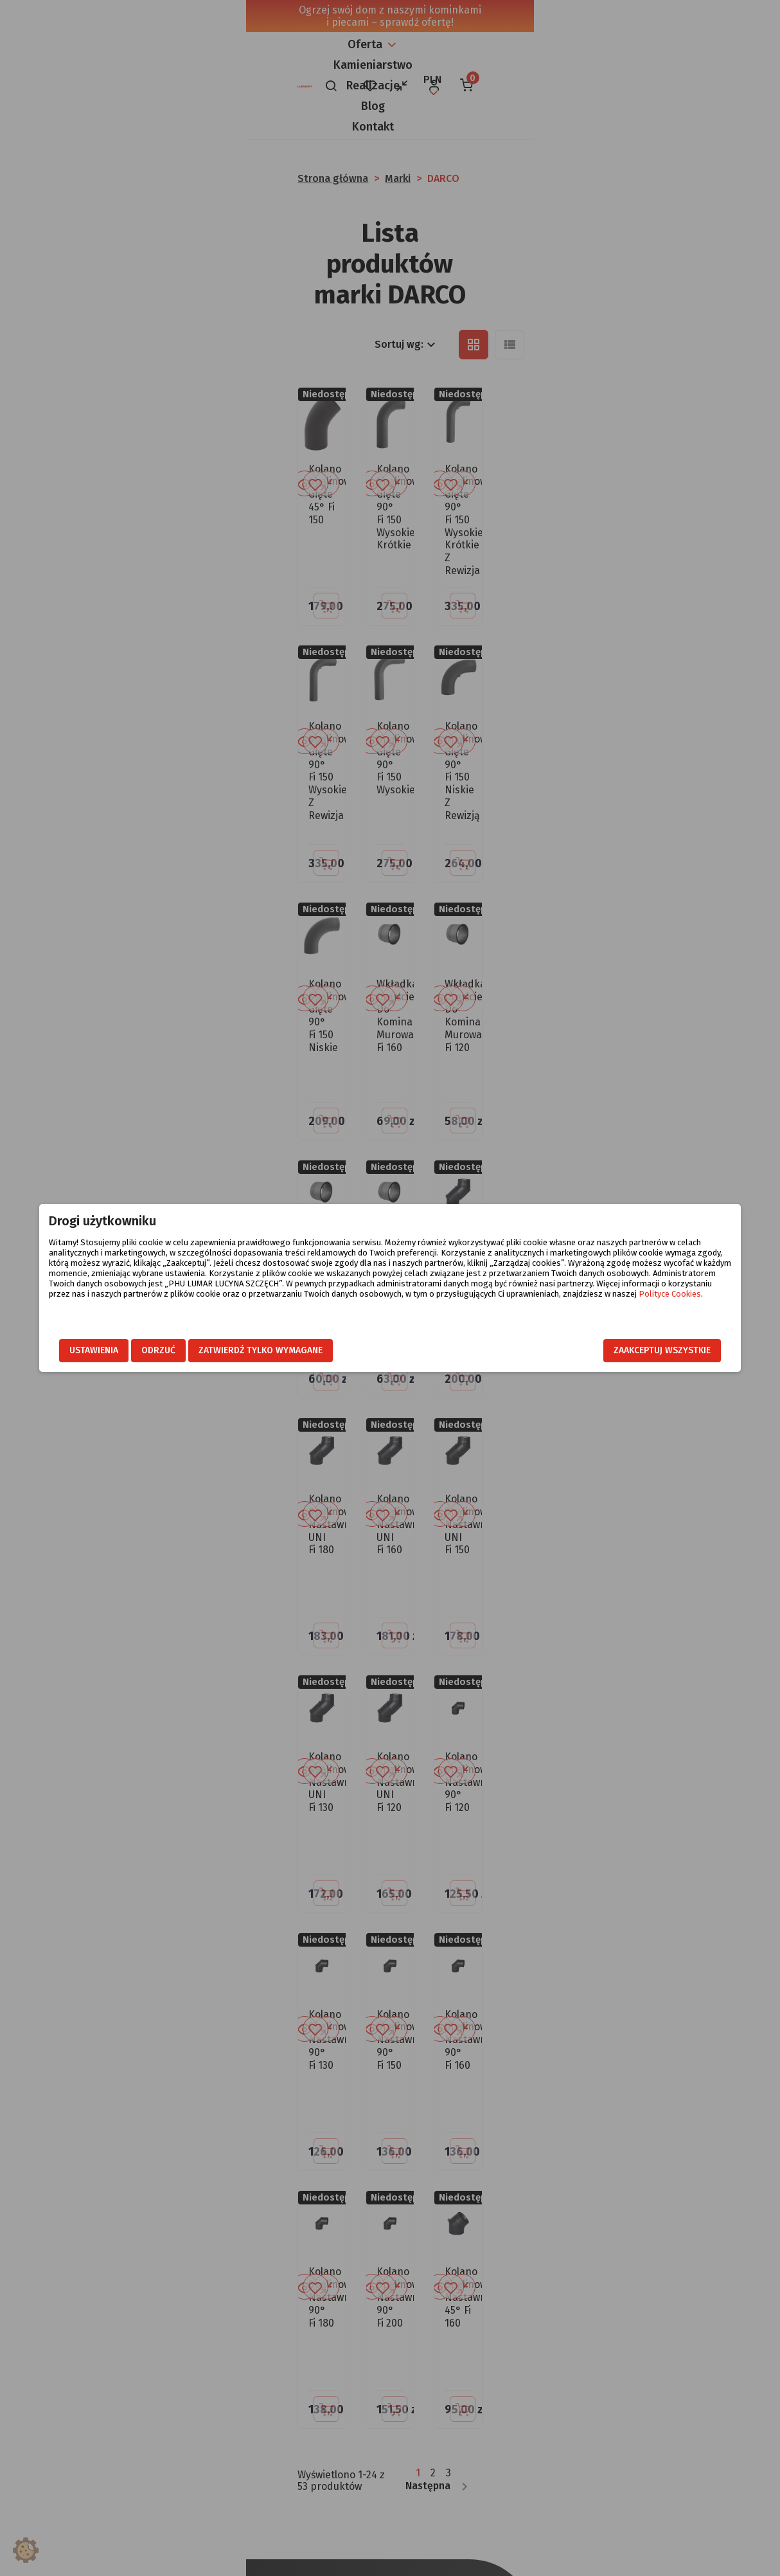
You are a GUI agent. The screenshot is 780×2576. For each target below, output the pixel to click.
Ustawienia (131, 1350)
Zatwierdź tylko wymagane (298, 1350)
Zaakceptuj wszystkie (624, 1350)
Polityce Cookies (533, 1304)
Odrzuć (196, 1350)
